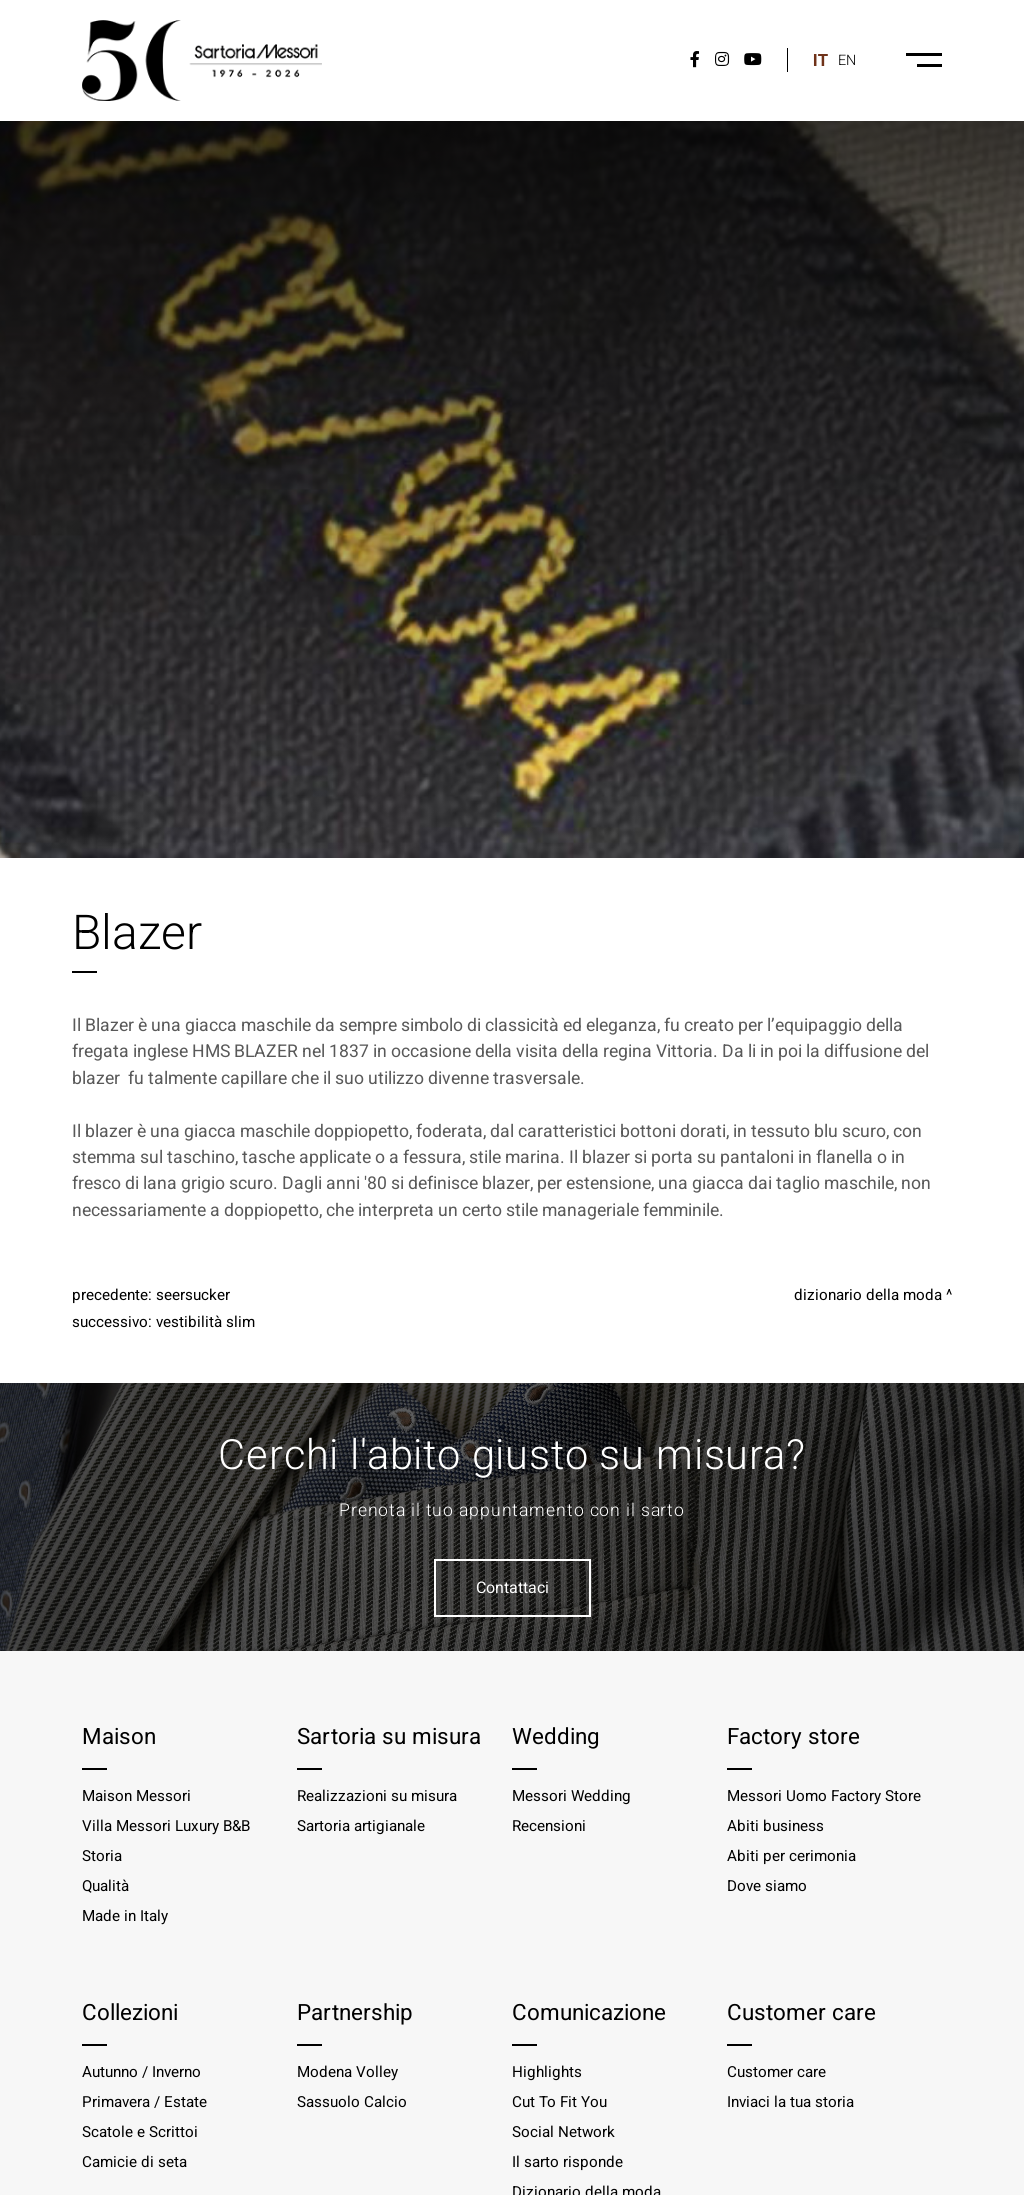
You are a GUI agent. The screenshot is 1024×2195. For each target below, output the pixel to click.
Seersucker (193, 1295)
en (847, 60)
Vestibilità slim (205, 1322)
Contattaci (512, 1588)
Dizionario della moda (868, 1295)
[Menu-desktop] (924, 60)
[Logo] (202, 60)
